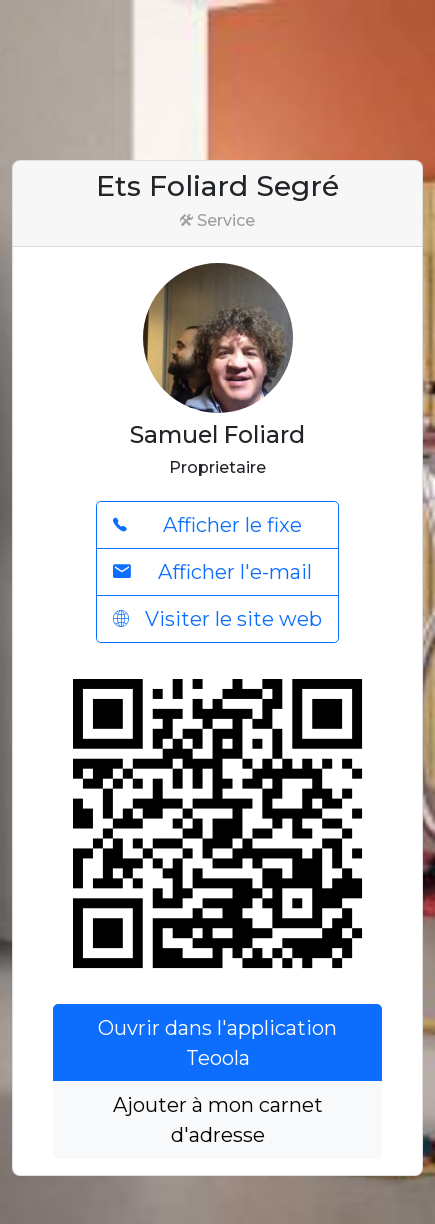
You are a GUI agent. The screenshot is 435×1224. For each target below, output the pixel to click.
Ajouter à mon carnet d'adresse (218, 1120)
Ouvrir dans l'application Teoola (217, 1043)
